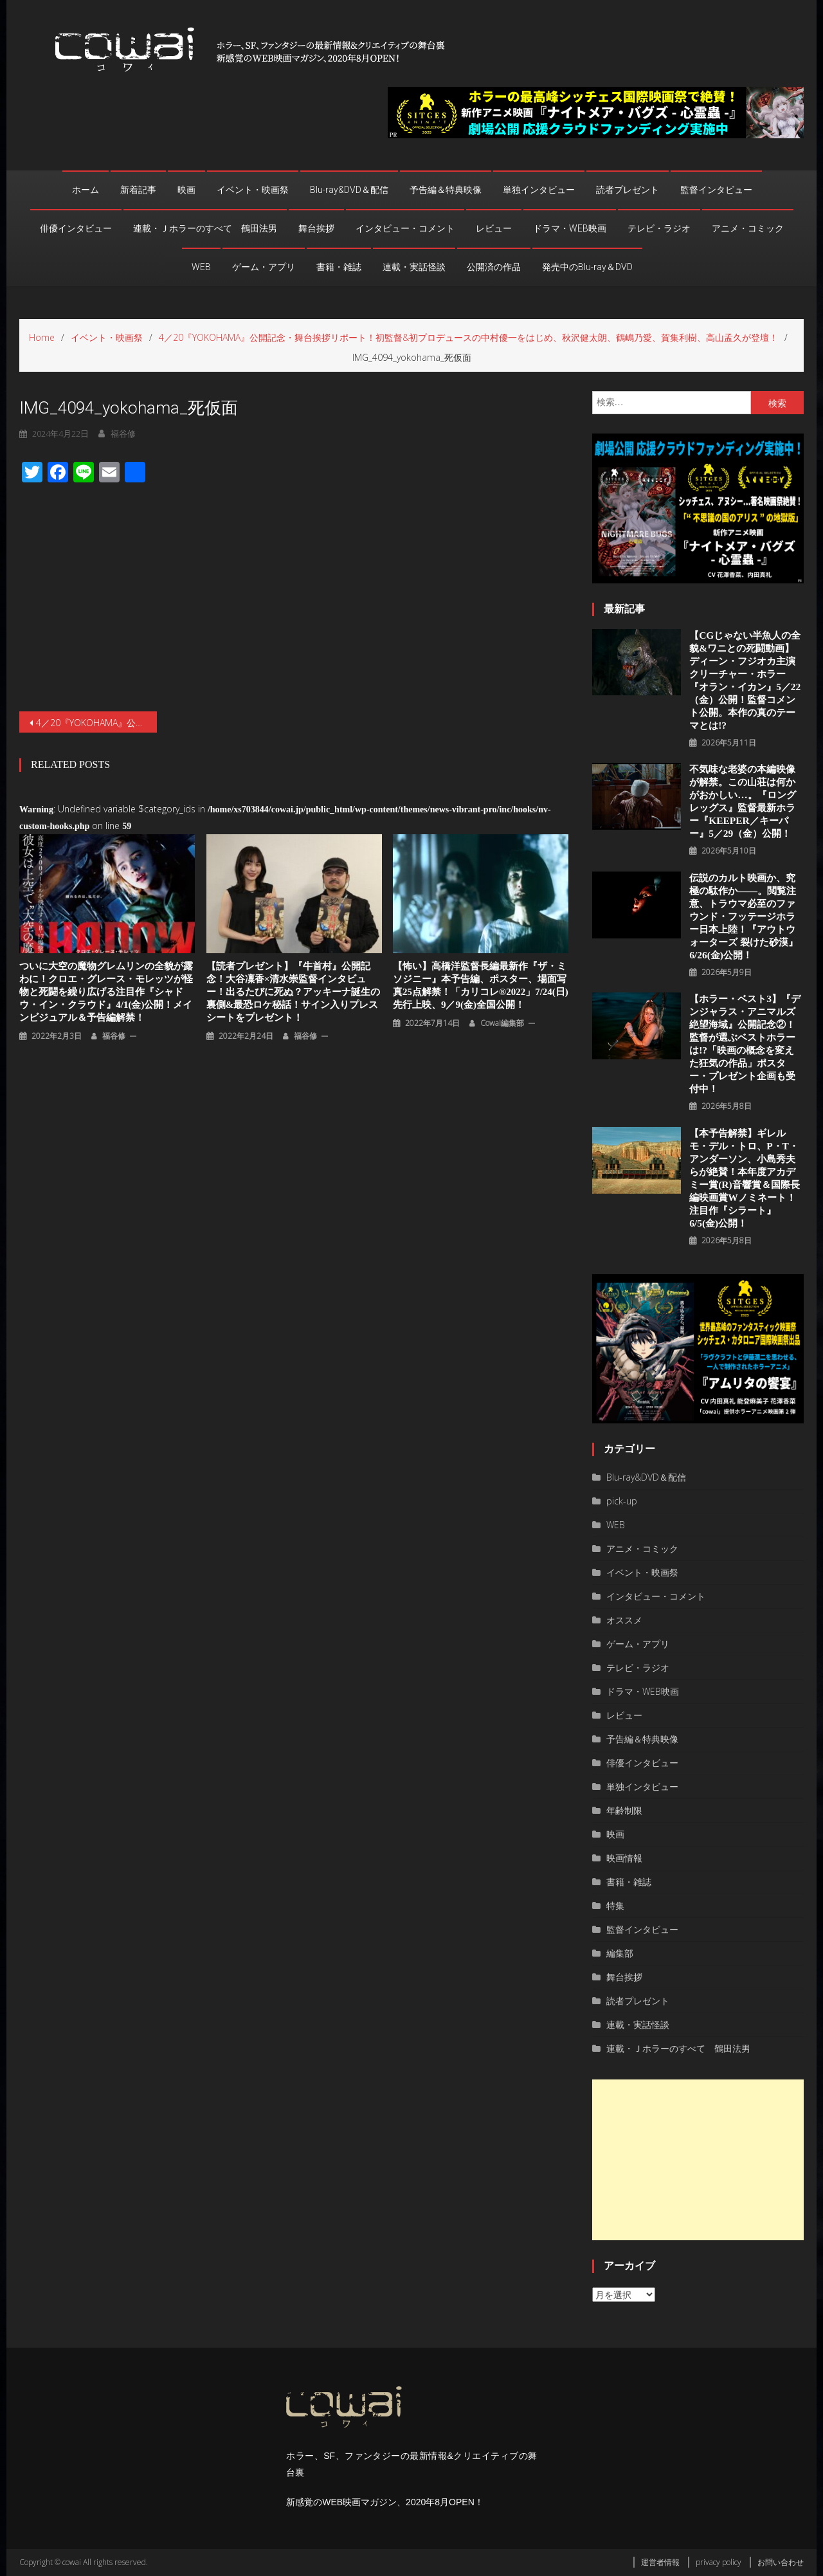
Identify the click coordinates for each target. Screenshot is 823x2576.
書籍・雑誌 (338, 267)
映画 (186, 190)
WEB (201, 267)
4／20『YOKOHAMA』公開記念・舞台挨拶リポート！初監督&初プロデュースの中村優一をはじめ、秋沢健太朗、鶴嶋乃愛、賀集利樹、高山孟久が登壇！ (96, 674)
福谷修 (113, 987)
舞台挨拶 (316, 228)
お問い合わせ (780, 2562)
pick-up (621, 1501)
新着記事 (138, 190)
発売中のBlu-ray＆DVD (587, 267)
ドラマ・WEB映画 (569, 228)
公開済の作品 (494, 267)
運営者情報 (660, 2562)
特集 (615, 1905)
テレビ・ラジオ (659, 228)
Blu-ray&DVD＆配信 (349, 190)
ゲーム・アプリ (263, 267)
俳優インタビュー (76, 228)
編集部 (619, 1953)
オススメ (624, 1620)
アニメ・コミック (748, 228)
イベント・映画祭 (253, 190)
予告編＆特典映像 (446, 190)
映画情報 (624, 1858)
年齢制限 (624, 1810)
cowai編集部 (502, 974)
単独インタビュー (539, 190)
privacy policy (718, 2562)
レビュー (494, 228)
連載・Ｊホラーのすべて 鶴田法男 (205, 228)
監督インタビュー (716, 190)
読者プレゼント (627, 190)
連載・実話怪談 (414, 267)
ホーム (85, 190)
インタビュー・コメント (405, 228)
